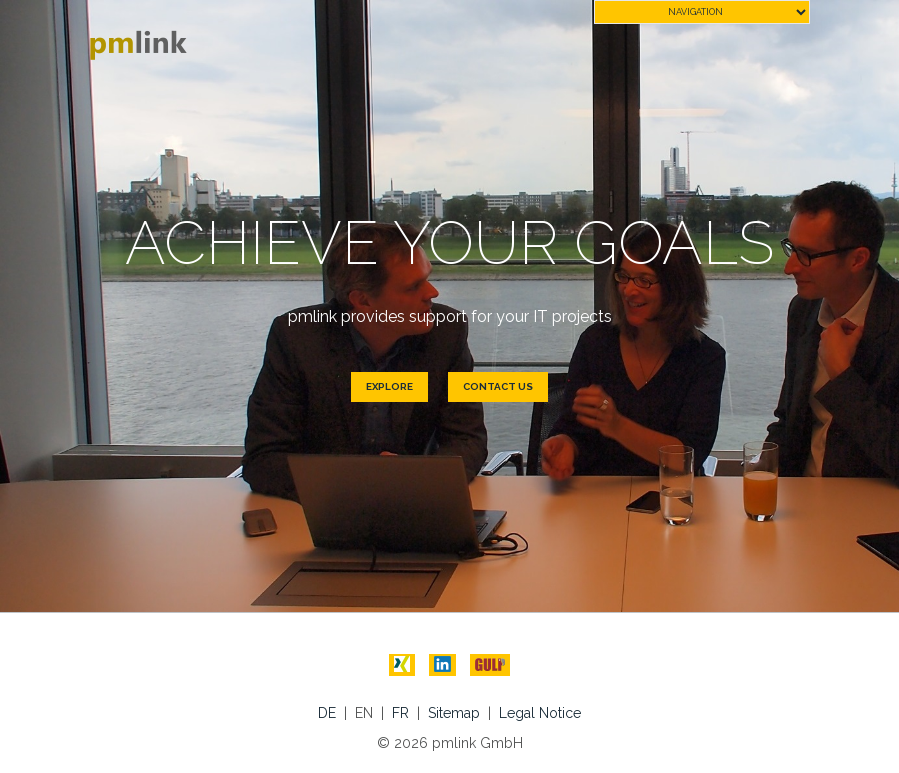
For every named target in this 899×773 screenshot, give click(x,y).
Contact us (498, 386)
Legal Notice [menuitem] (540, 713)
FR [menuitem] (400, 713)
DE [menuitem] (327, 713)
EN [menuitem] (364, 713)
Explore (389, 386)
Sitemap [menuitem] (454, 713)
